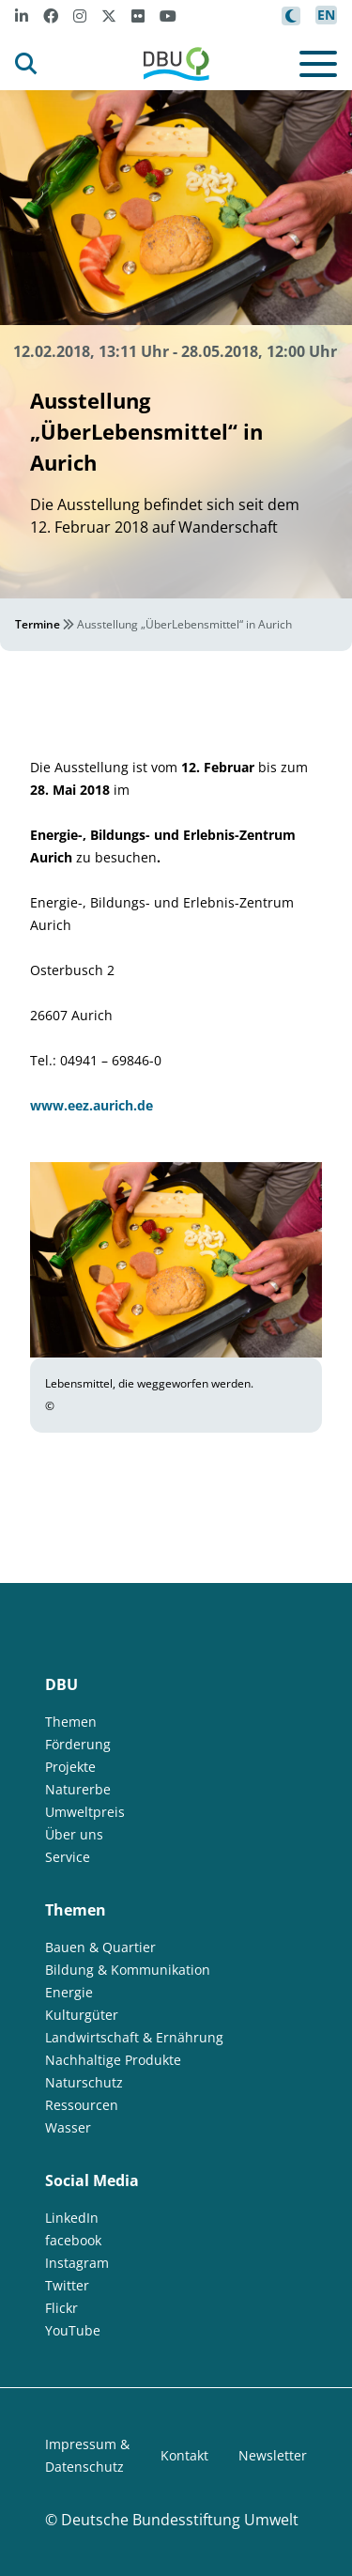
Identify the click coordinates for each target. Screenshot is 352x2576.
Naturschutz (84, 2082)
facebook (73, 2240)
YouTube (72, 2330)
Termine (37, 624)
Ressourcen (81, 2105)
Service (67, 1857)
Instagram (77, 2263)
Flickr (61, 2308)
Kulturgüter (81, 2015)
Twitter (67, 2285)
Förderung (78, 1744)
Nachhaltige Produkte (113, 2060)
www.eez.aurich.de (91, 1105)
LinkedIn (72, 2218)
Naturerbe (78, 1789)
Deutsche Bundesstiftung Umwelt (179, 2519)
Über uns (74, 1834)
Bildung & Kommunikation (127, 1970)
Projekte (70, 1767)
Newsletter (272, 2455)
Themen (71, 1721)
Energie (69, 1992)
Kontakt (184, 2455)
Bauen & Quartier (100, 1947)
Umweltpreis (85, 1812)
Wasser (68, 2127)
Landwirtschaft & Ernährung (134, 2037)
